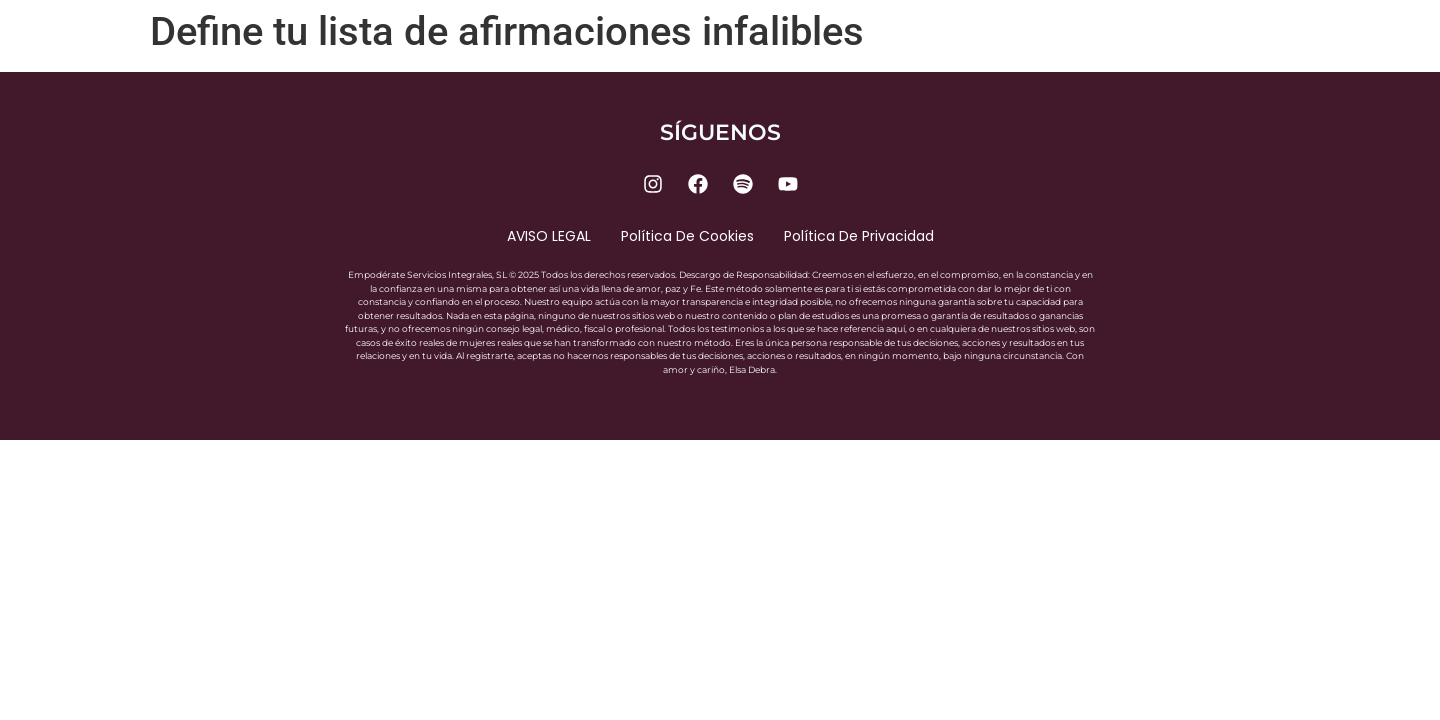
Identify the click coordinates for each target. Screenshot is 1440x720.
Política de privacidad (859, 236)
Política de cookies (687, 236)
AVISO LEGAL (549, 236)
